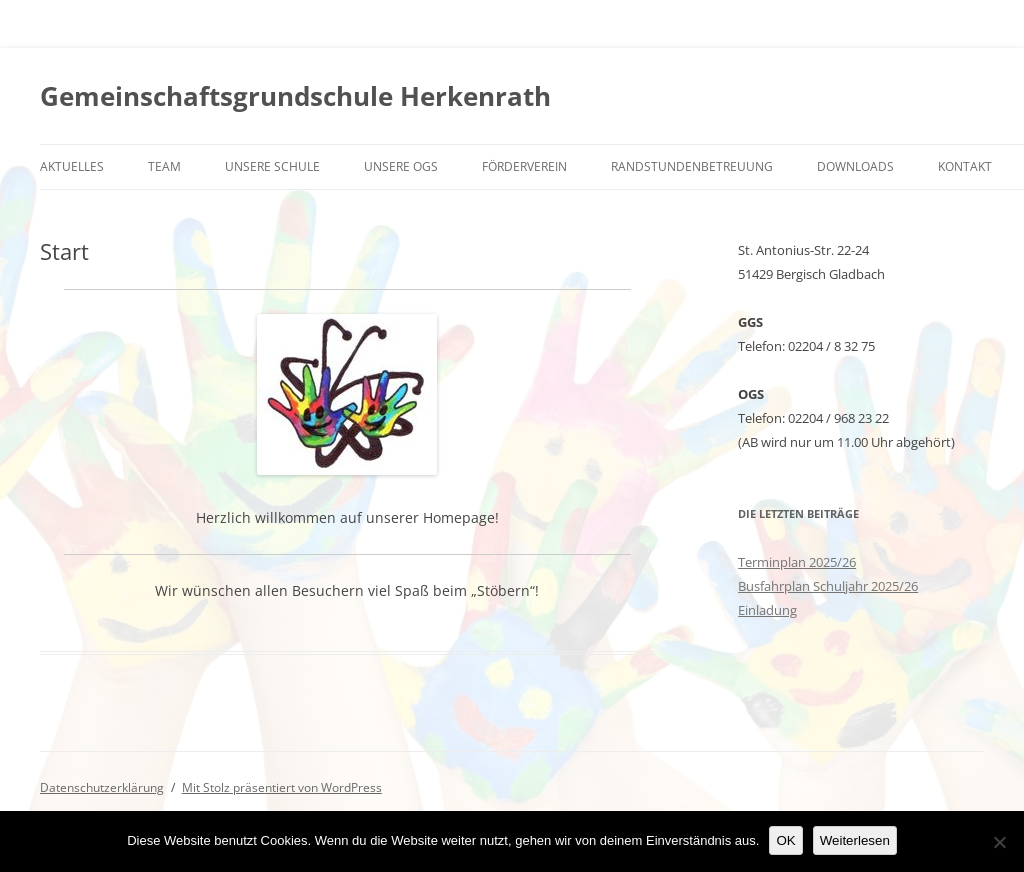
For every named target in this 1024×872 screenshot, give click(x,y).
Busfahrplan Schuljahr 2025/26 (828, 586)
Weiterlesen (855, 840)
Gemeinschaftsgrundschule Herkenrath (295, 96)
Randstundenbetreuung (692, 166)
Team (164, 166)
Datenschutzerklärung (102, 787)
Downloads (855, 166)
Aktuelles (72, 166)
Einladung (767, 610)
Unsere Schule (272, 166)
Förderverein (524, 166)
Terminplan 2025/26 (797, 562)
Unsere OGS (401, 166)
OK (785, 840)
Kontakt (965, 166)
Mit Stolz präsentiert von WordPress (282, 787)
